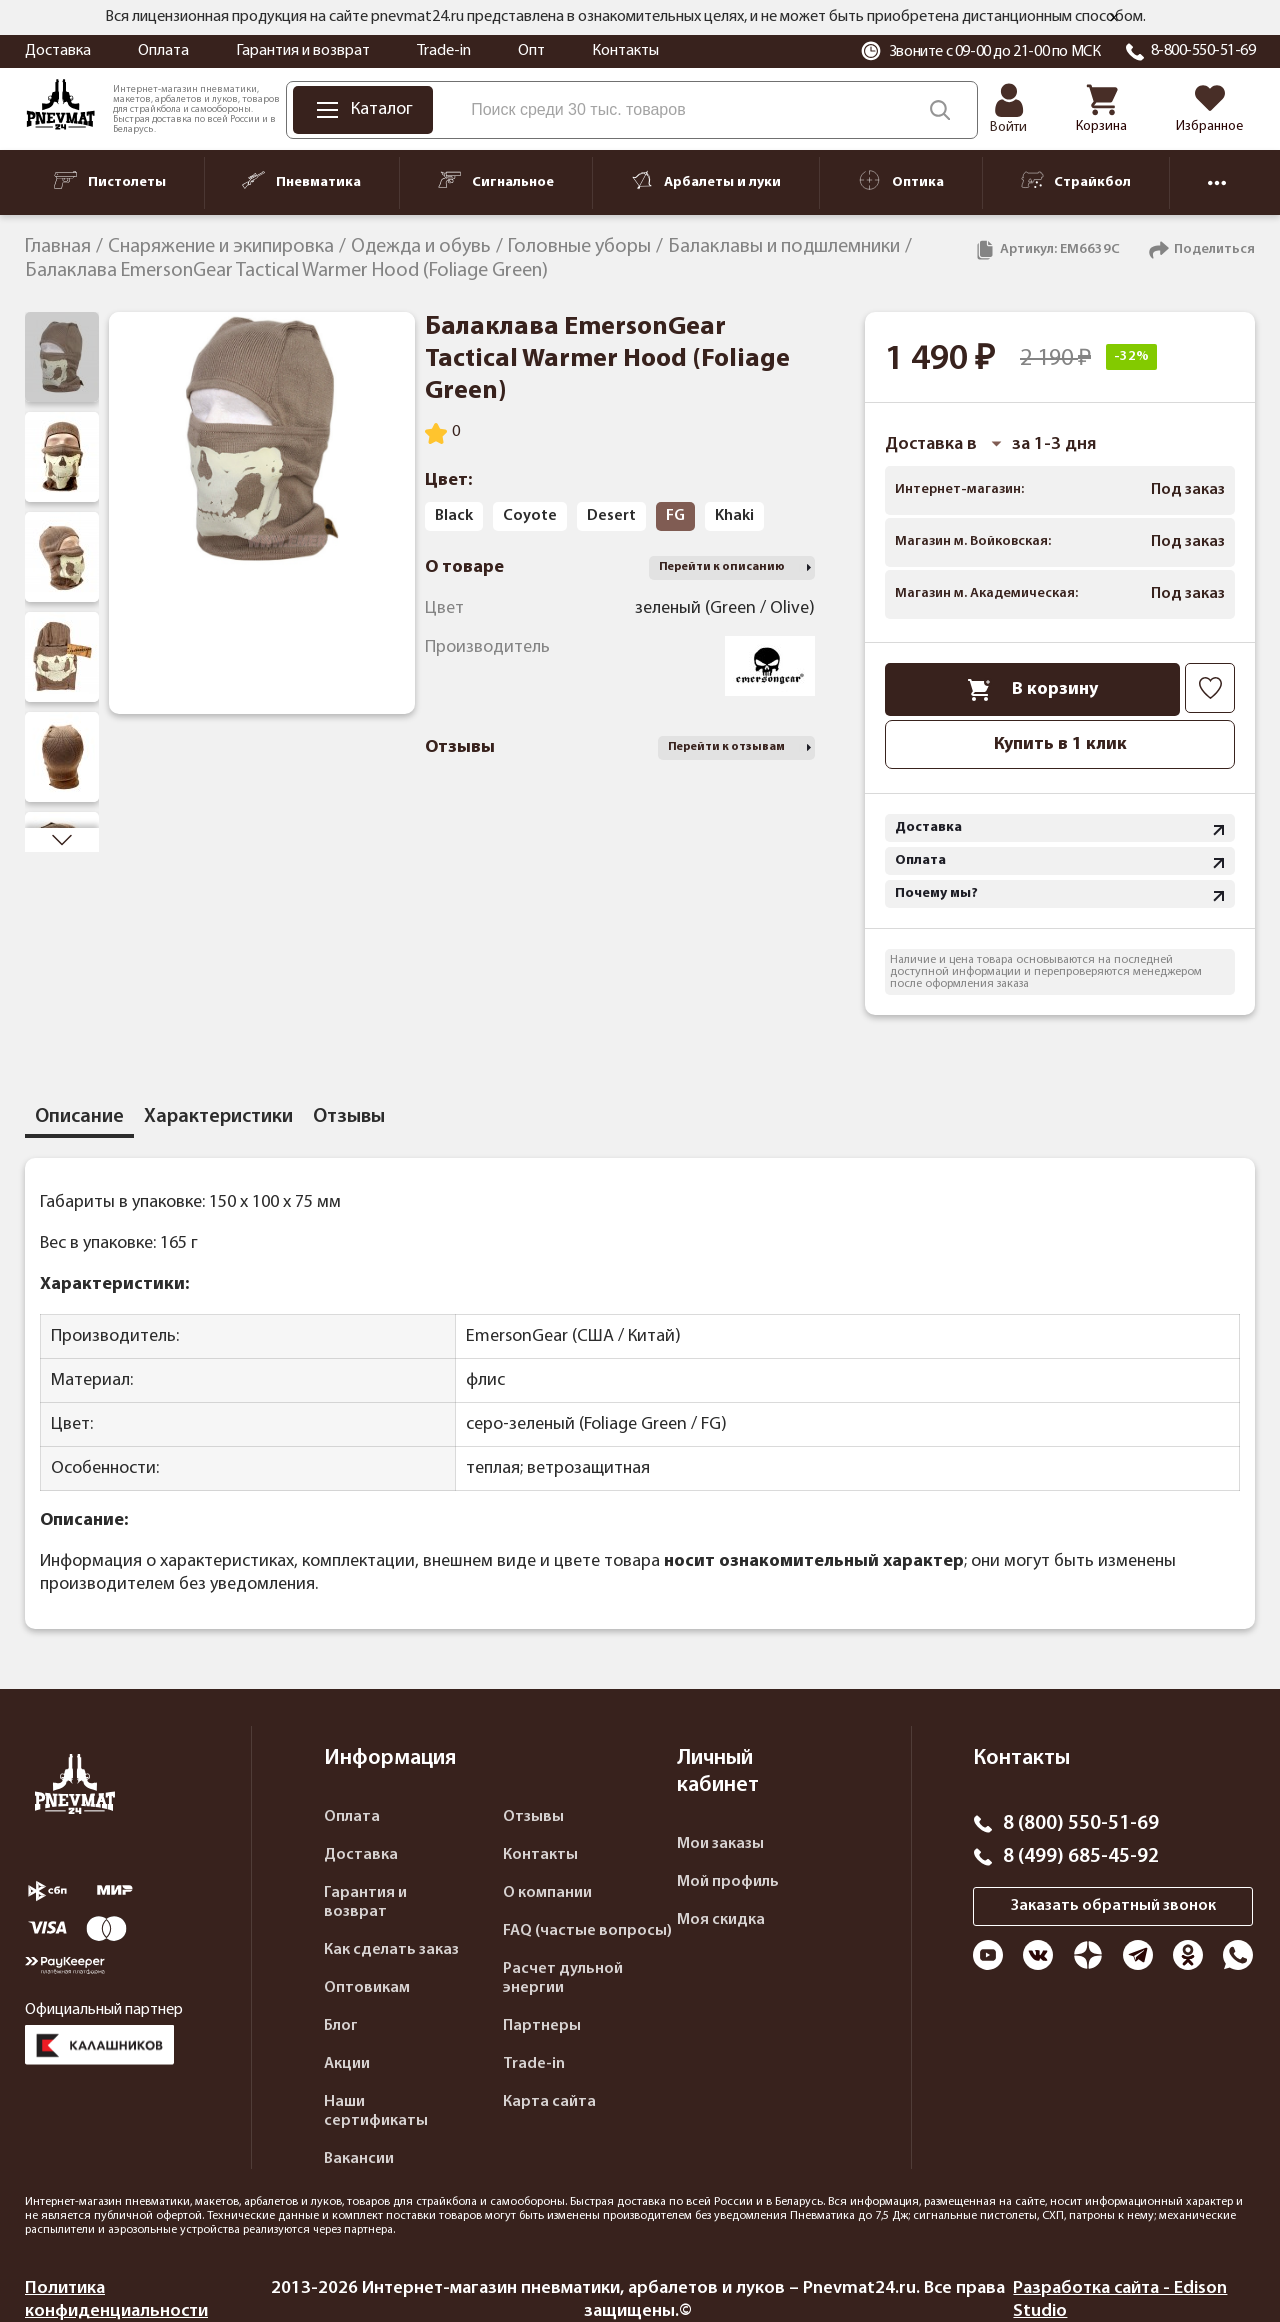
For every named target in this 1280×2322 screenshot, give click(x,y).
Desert (611, 516)
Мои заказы (720, 1844)
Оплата (163, 51)
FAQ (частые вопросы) (587, 1931)
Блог (341, 2026)
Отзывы (533, 1817)
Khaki (734, 516)
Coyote (530, 516)
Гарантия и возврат (303, 51)
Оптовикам (367, 1988)
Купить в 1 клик (1060, 744)
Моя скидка (721, 1920)
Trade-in (444, 51)
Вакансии (359, 2159)
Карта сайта (549, 2102)
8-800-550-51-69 (1203, 51)
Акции (347, 2064)
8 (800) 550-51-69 (1081, 1824)
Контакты (625, 51)
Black (454, 516)
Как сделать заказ (391, 1950)
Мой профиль (728, 1882)
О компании (547, 1893)
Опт (531, 51)
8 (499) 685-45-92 (1081, 1857)
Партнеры (542, 2026)
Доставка (58, 51)
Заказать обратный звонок (1113, 1906)
